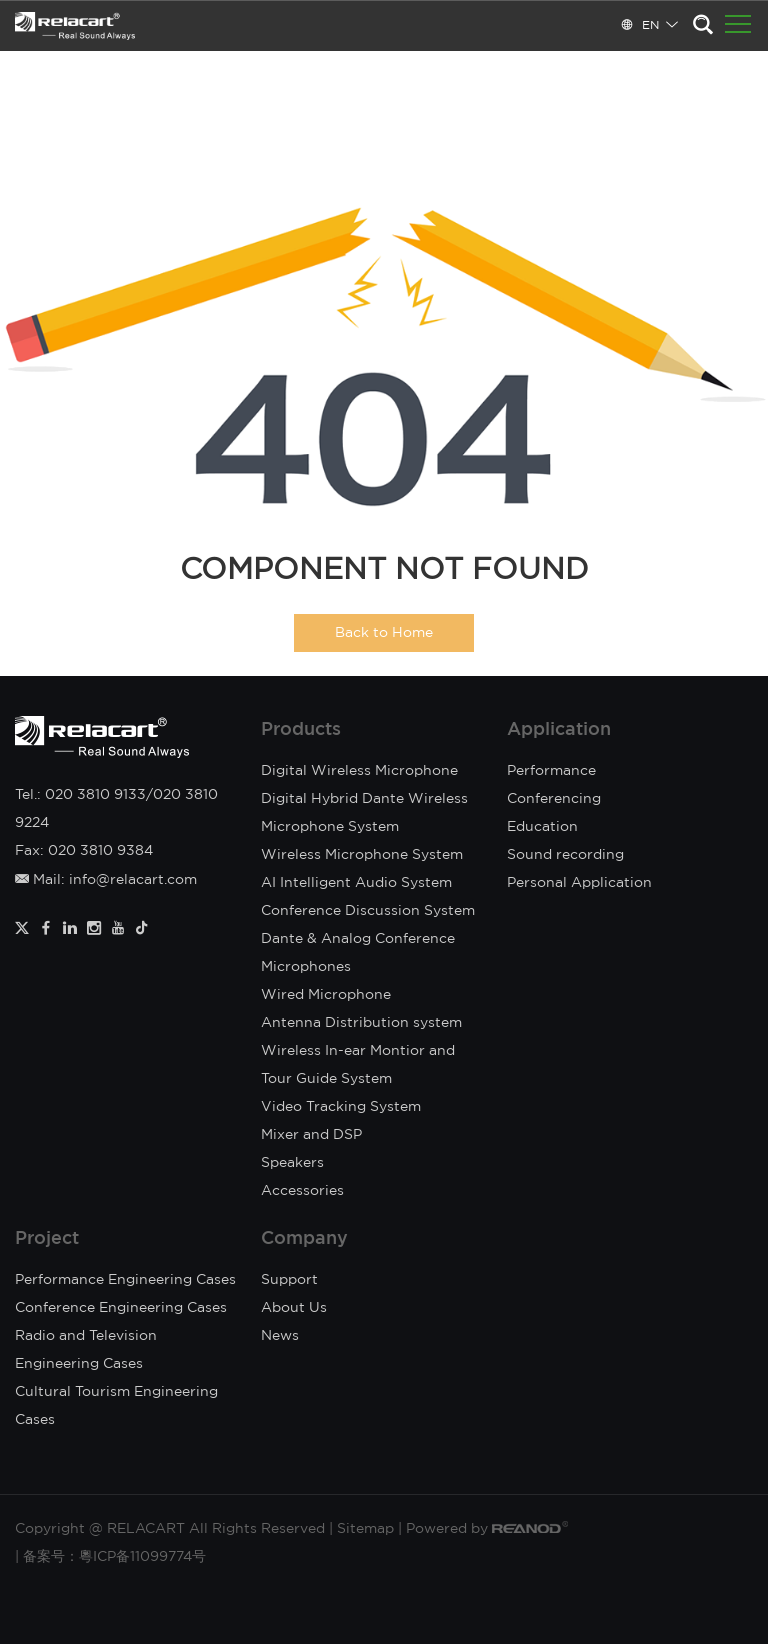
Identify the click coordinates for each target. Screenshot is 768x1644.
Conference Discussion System (368, 911)
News (280, 1336)
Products (301, 730)
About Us (294, 1308)
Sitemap (365, 1529)
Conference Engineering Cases (121, 1308)
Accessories (302, 1191)
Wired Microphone (326, 995)
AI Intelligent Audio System (356, 883)
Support (289, 1280)
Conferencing (554, 799)
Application (559, 730)
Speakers (292, 1163)
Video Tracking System (341, 1107)
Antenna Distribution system (361, 1023)
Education (542, 827)
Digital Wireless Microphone (359, 771)
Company (304, 1239)
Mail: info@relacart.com (106, 880)
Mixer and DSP (311, 1135)
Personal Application (579, 883)
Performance (551, 771)
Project (47, 1239)
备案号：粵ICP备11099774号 (114, 1557)
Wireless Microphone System (362, 855)
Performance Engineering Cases (125, 1280)
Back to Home (384, 633)
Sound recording (565, 855)
